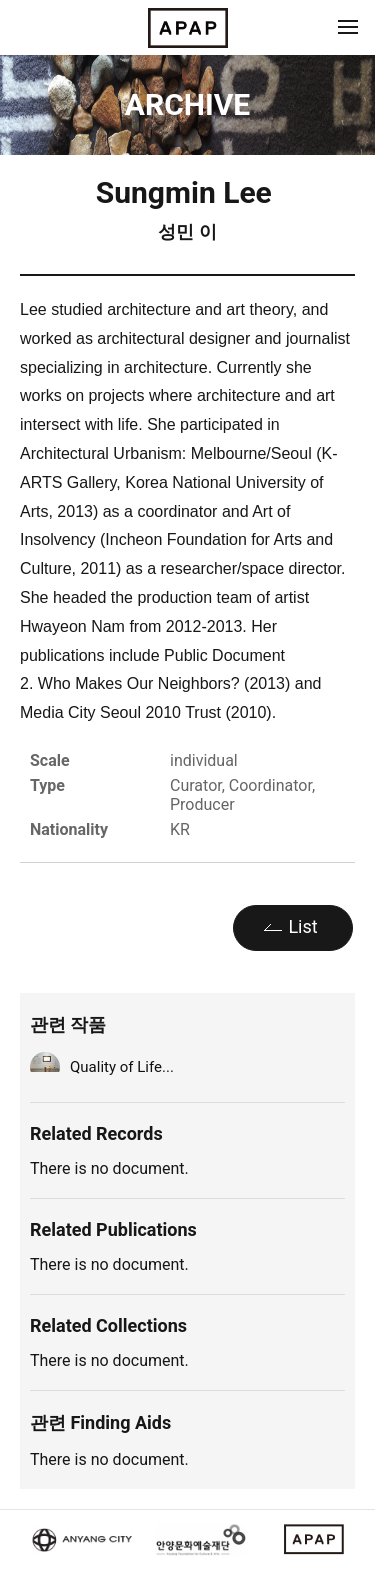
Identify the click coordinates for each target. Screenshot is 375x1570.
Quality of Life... (122, 1067)
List (302, 926)
